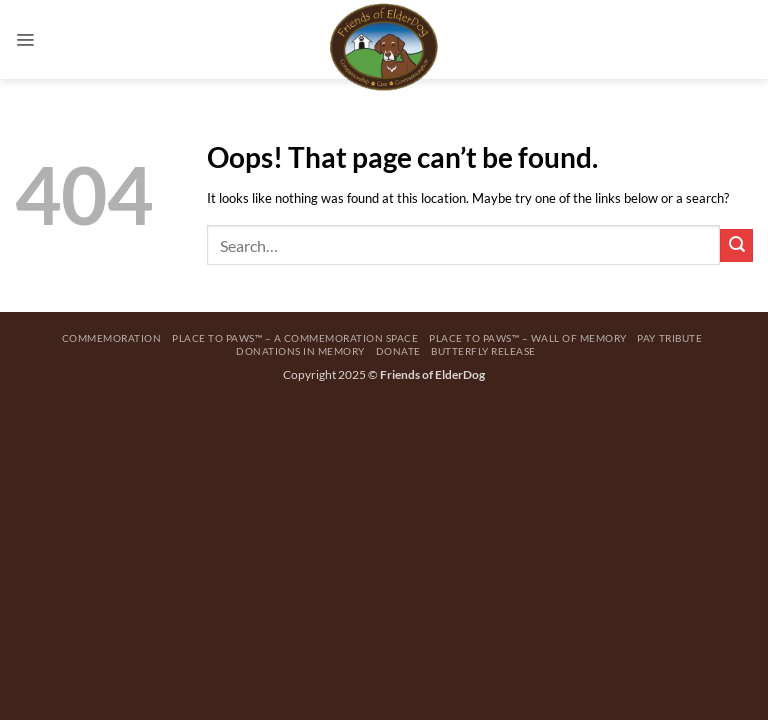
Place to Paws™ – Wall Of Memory (528, 338)
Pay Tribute (669, 338)
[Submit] (736, 245)
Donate (398, 351)
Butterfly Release (483, 351)
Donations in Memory (300, 351)
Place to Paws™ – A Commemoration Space (295, 338)
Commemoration (112, 338)
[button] (25, 39)
